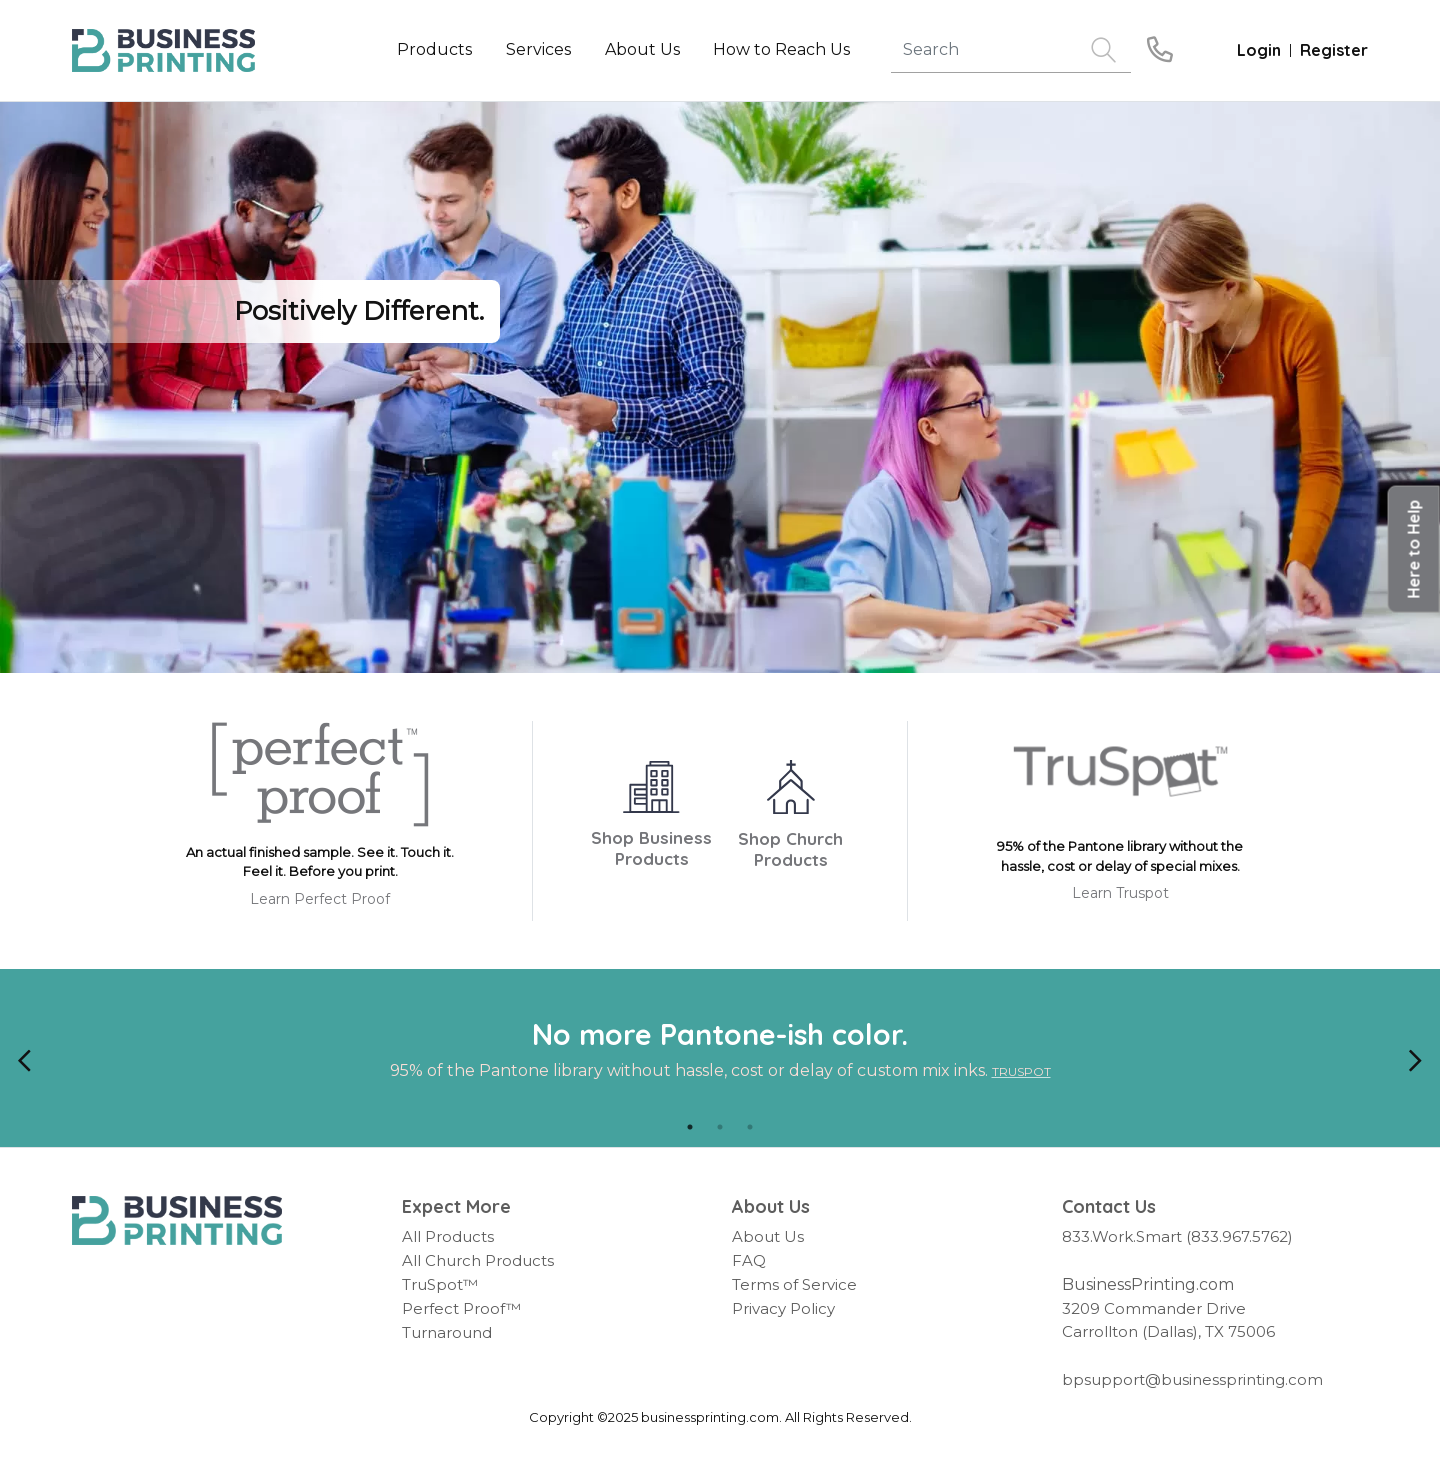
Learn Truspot (1120, 893)
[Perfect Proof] (320, 782)
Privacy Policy (783, 1308)
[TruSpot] (1120, 779)
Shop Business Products (651, 848)
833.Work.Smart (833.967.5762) (1177, 1236)
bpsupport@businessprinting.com (1192, 1379)
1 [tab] (690, 1127)
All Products (448, 1236)
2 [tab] (720, 1127)
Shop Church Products (790, 849)
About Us (768, 1236)
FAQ (749, 1260)
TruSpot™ (440, 1284)
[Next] (1416, 1058)
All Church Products (478, 1260)
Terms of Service (794, 1284)
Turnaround (447, 1332)
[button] (1414, 549)
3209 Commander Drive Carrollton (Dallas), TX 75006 (1168, 1320)
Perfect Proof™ (461, 1308)
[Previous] (24, 1058)
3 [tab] (750, 1127)
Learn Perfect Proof (320, 899)
